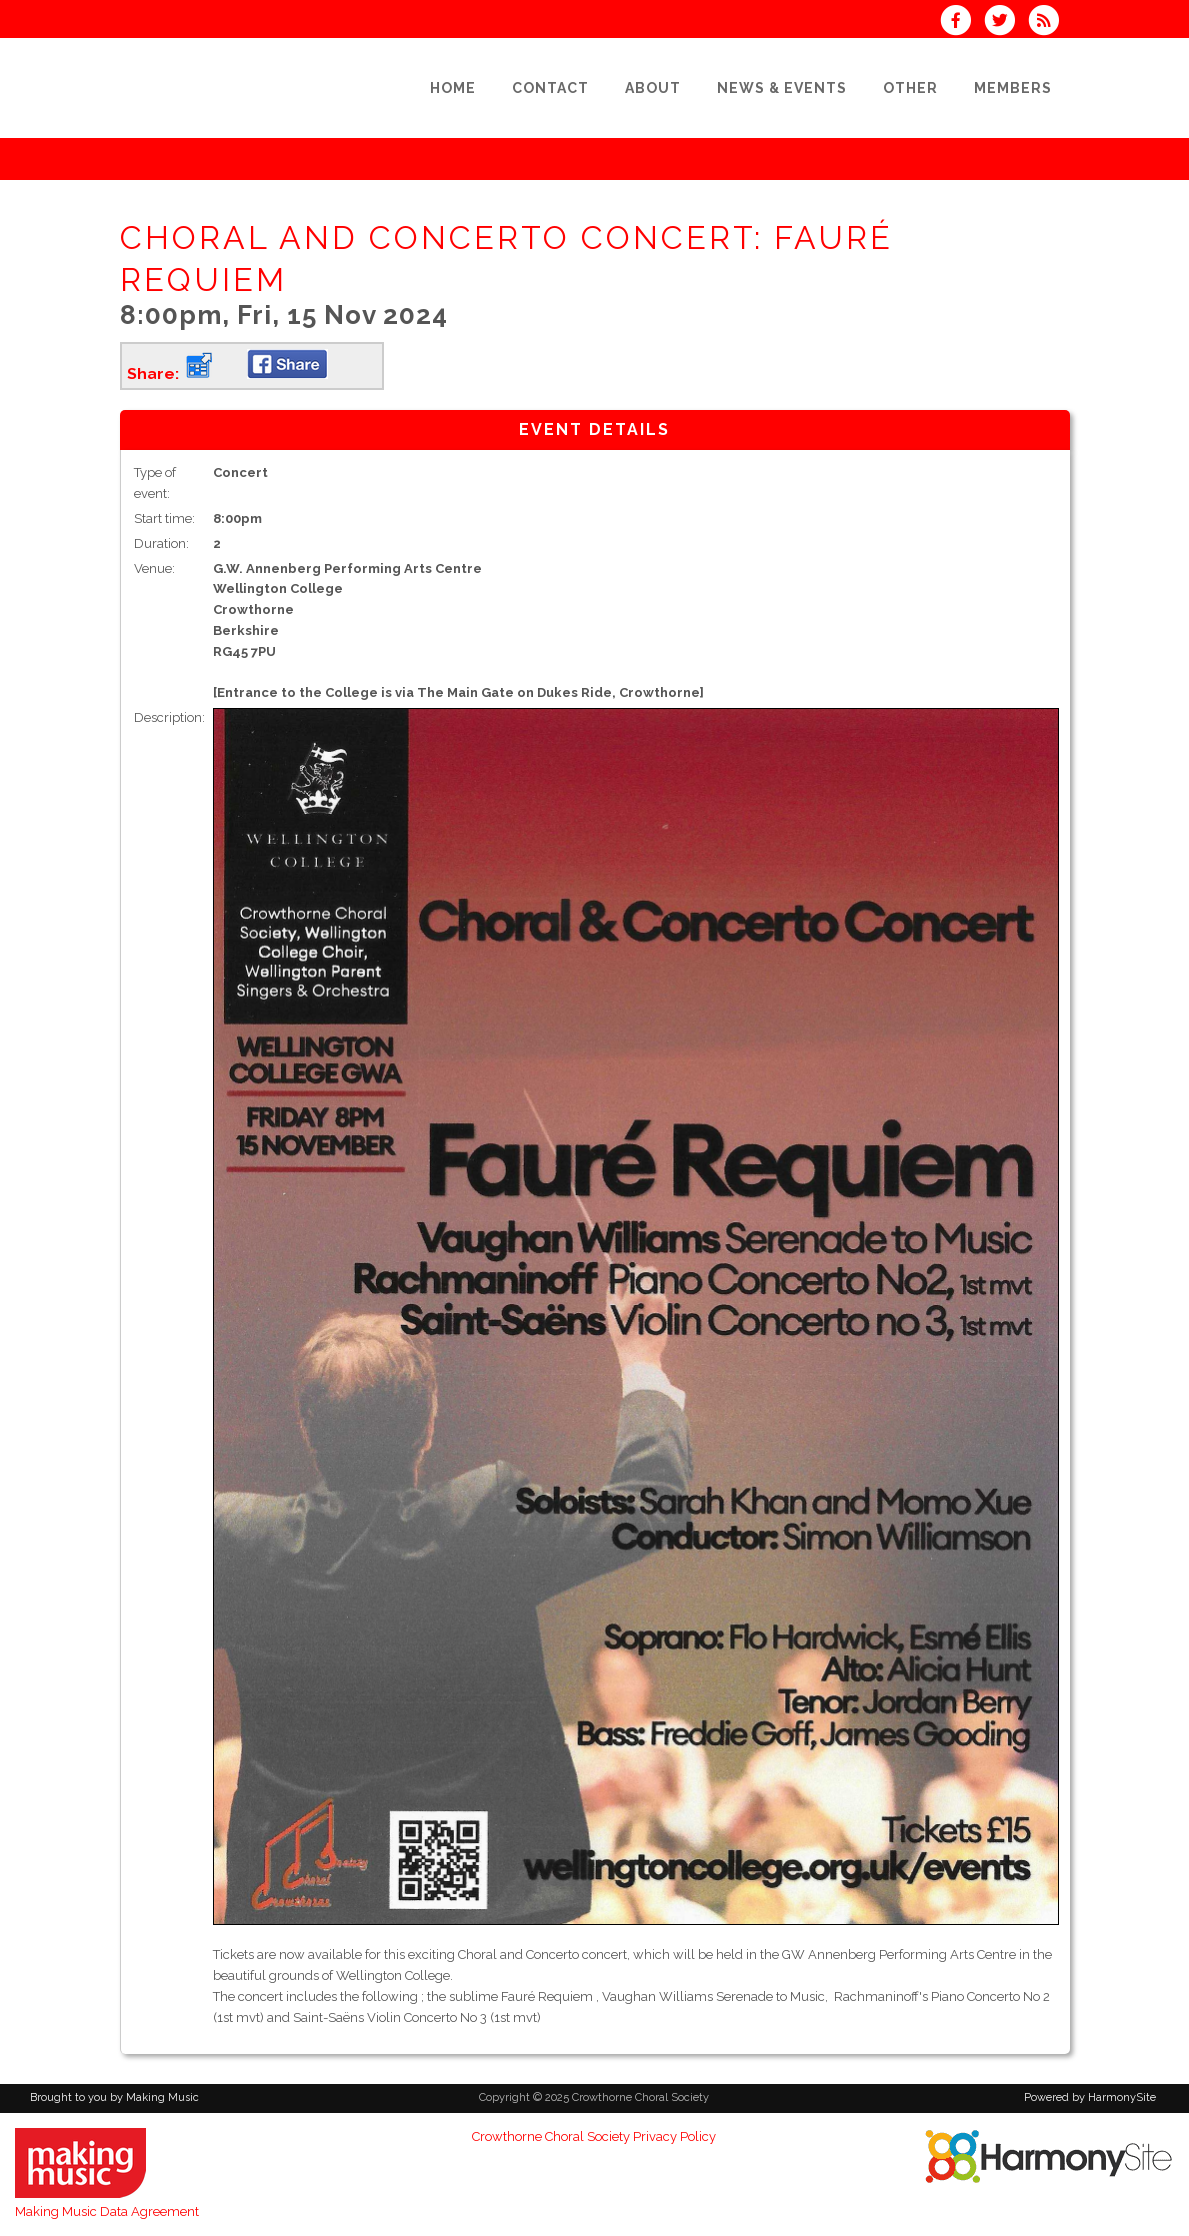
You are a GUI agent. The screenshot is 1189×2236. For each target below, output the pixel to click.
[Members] (1013, 88)
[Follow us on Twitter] (1006, 22)
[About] (653, 88)
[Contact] (550, 88)
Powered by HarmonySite (1090, 2097)
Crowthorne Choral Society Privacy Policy (594, 2136)
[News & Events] (782, 88)
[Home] (453, 88)
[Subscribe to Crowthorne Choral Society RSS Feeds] (1048, 22)
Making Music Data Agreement (107, 2211)
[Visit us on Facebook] (962, 22)
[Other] (910, 88)
